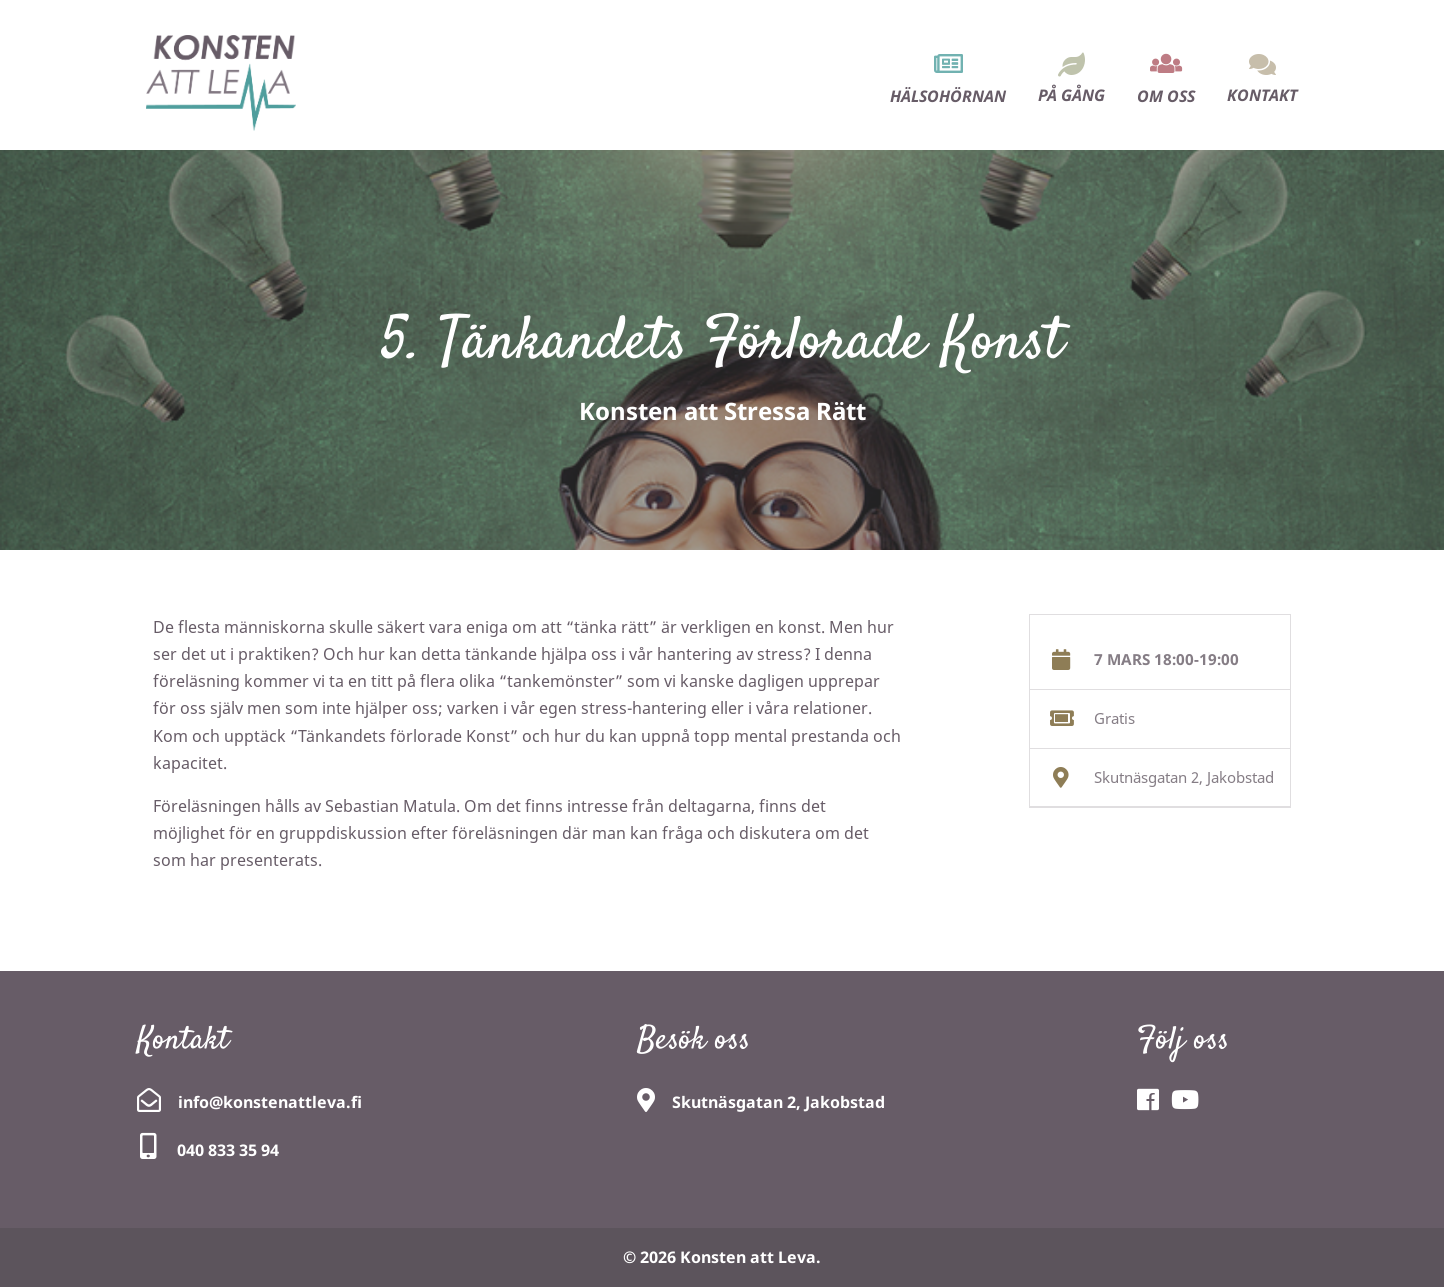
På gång (1071, 95)
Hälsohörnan (948, 96)
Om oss (1166, 96)
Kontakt (1262, 95)
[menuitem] (948, 61)
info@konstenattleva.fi (270, 1102)
